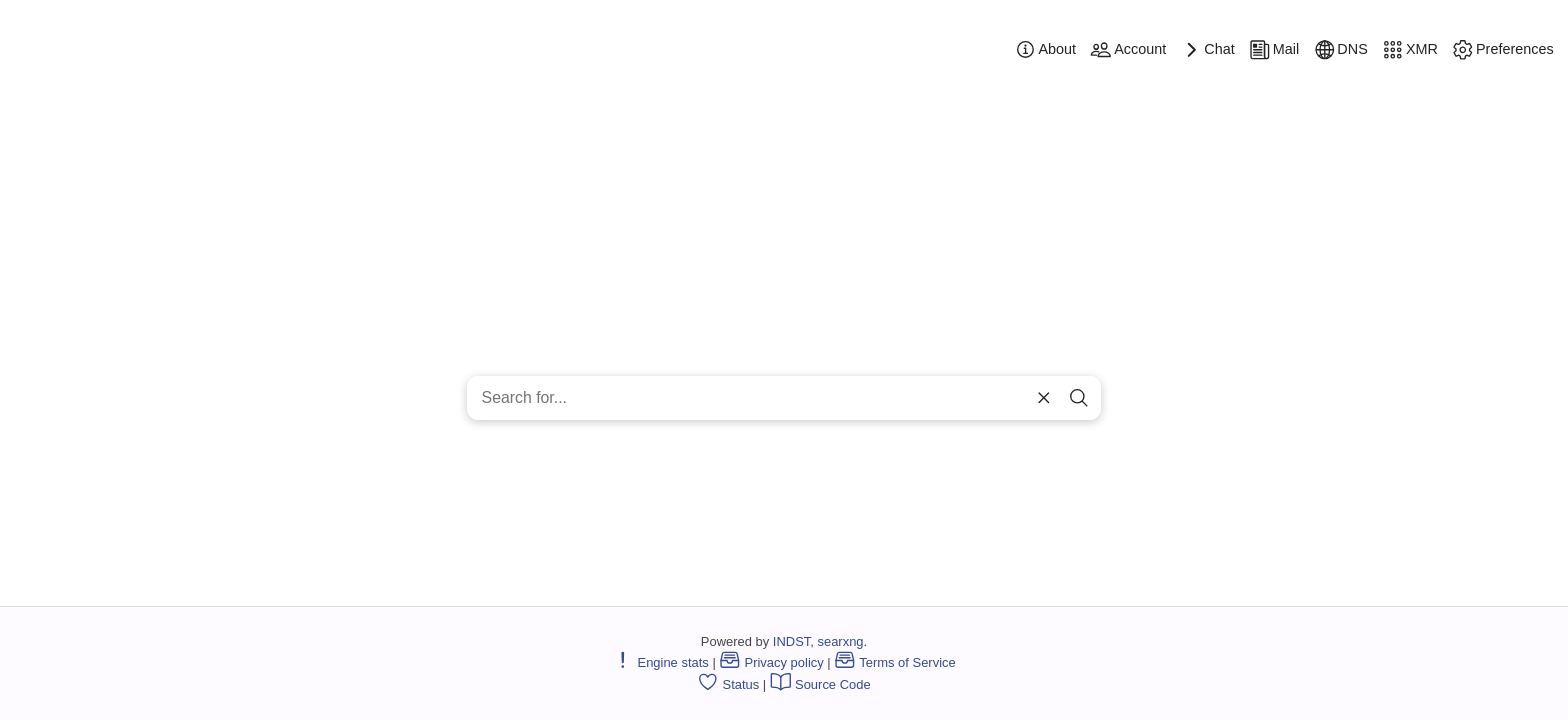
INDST (791, 641)
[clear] (1043, 398)
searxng (840, 641)
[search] (1078, 398)
